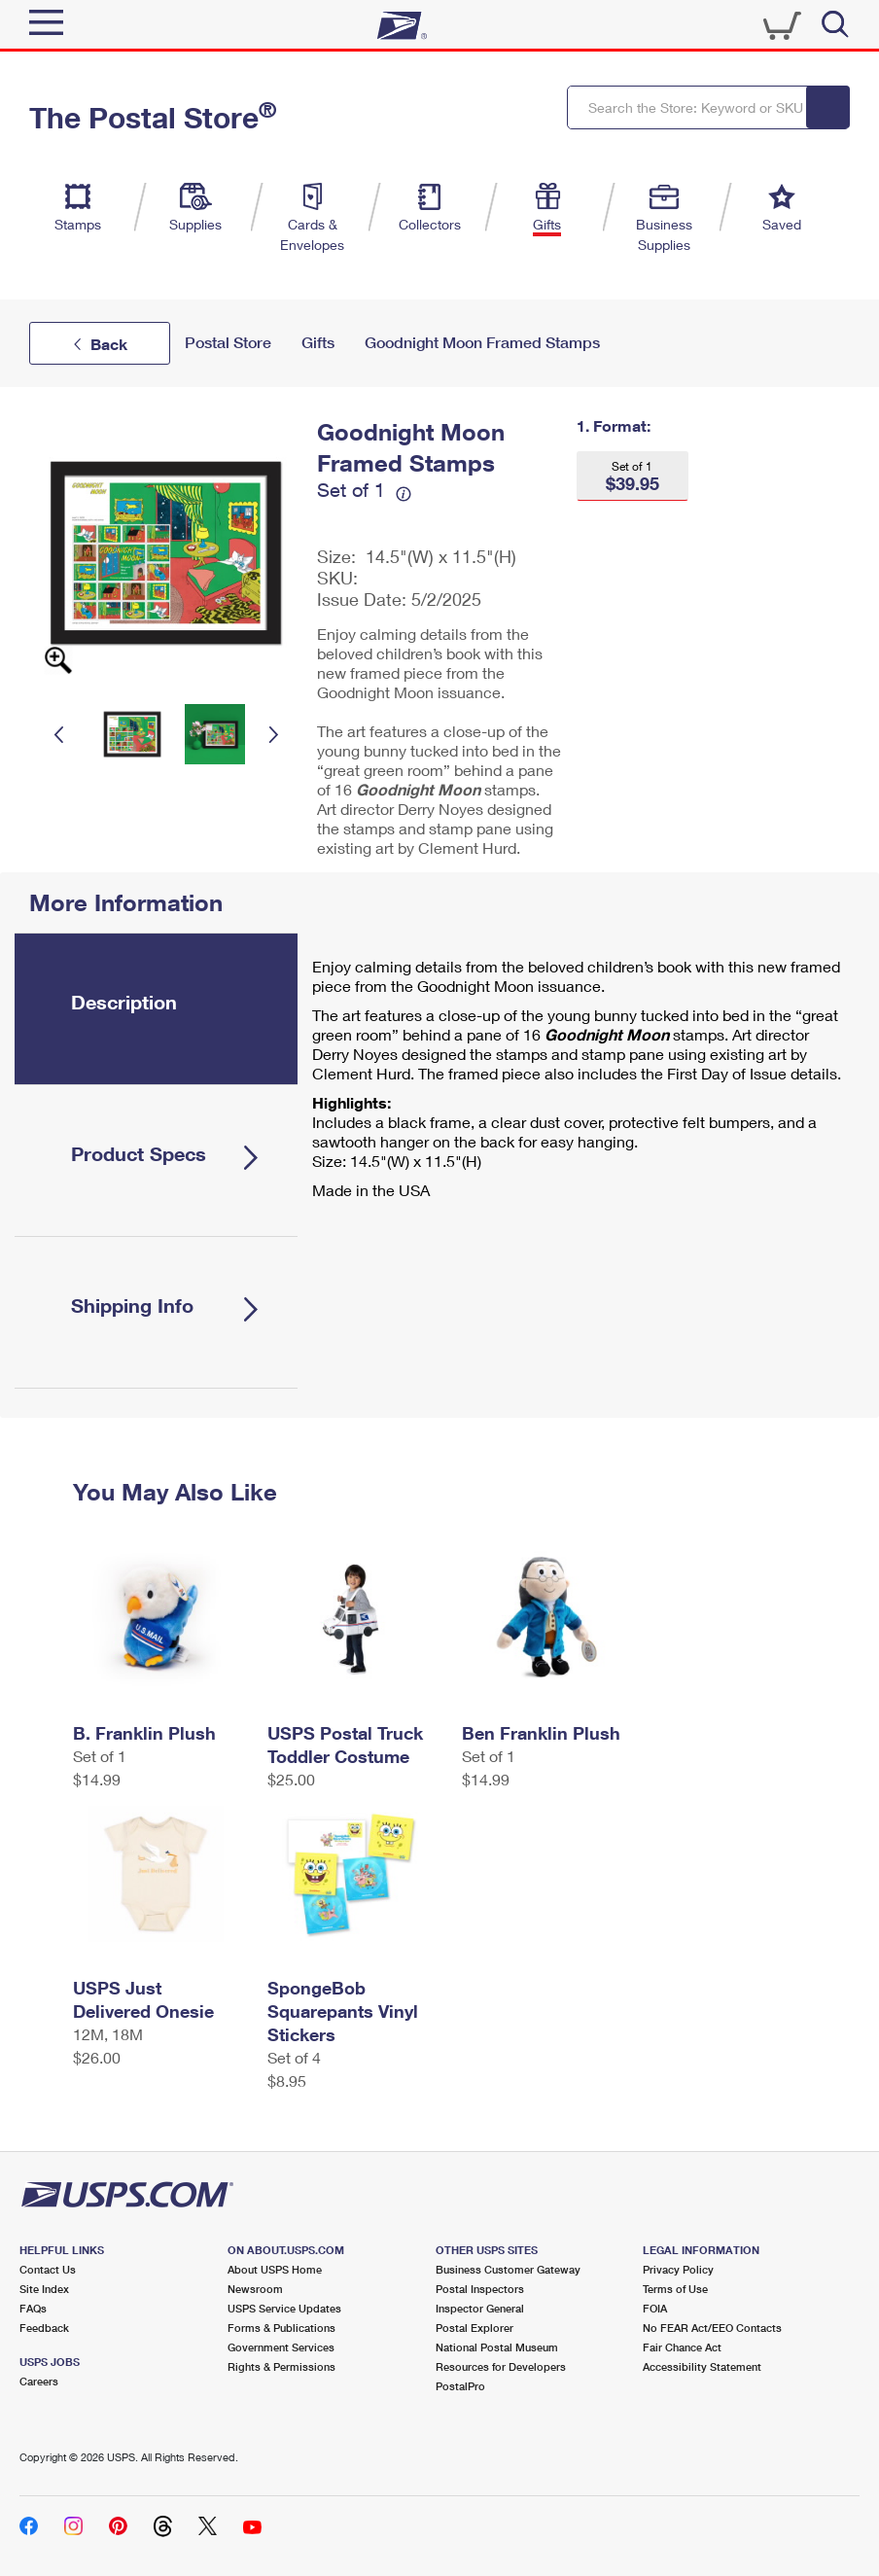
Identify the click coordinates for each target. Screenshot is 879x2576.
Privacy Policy (678, 2269)
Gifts (317, 343)
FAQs (33, 2308)
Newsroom (255, 2288)
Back (108, 344)
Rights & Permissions (281, 2366)
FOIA (655, 2308)
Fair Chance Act (682, 2347)
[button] (632, 476)
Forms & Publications (281, 2327)
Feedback (44, 2327)
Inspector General (480, 2308)
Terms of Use (675, 2288)
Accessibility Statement (702, 2366)
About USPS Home (275, 2269)
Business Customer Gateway (508, 2269)
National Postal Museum (497, 2347)
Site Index (44, 2288)
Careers (38, 2381)
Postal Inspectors (480, 2288)
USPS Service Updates (284, 2308)
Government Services (281, 2347)
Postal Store (228, 343)
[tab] (156, 1009)
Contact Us (47, 2269)
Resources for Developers (501, 2366)
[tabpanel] (581, 1083)
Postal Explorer (474, 2327)
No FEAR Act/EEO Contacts (712, 2327)
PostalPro (460, 2386)
